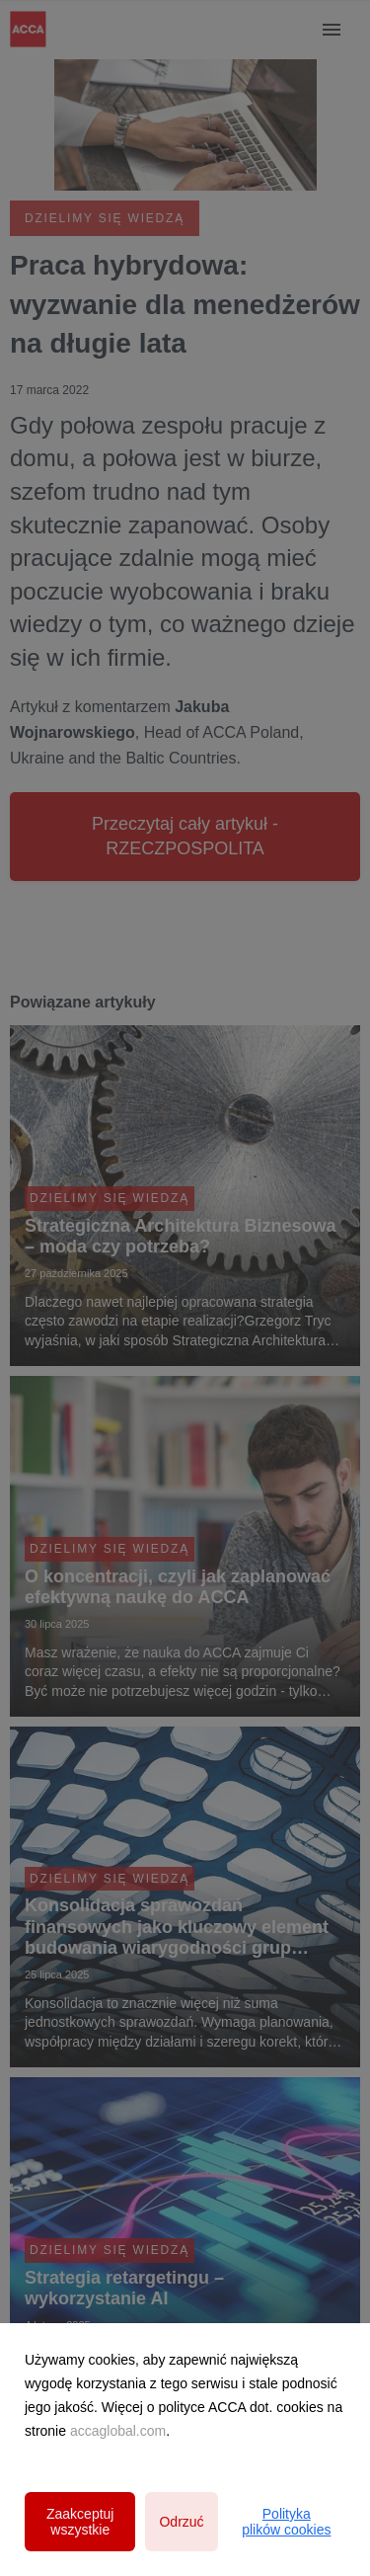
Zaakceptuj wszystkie (79, 2521)
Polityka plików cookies (286, 2521)
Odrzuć (181, 2522)
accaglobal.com (118, 2431)
